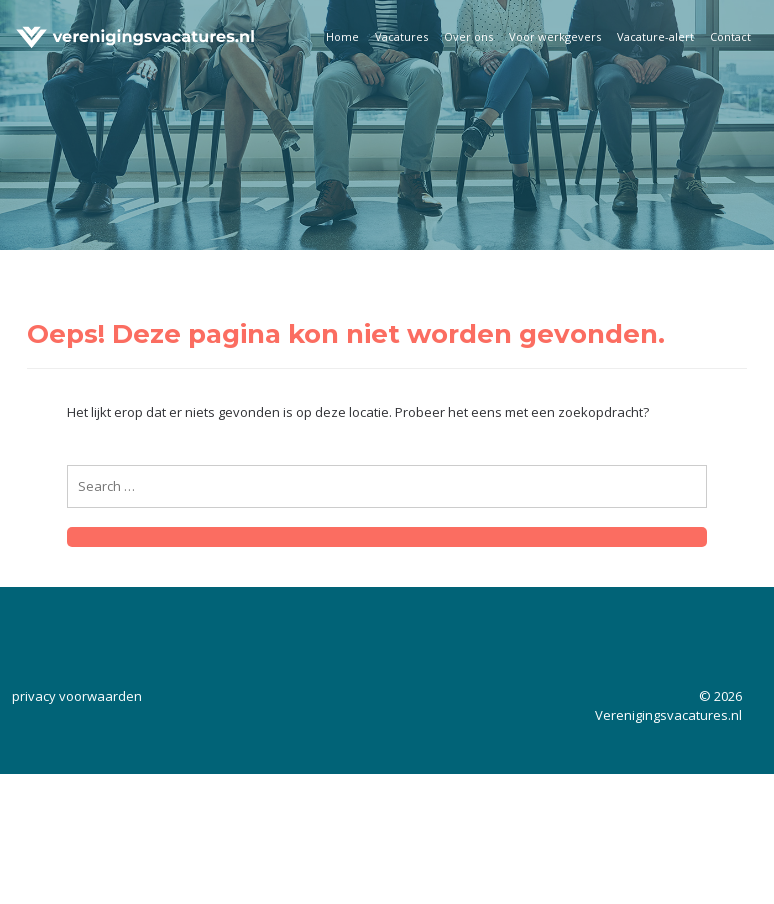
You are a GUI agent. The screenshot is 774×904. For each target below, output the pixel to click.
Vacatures (401, 36)
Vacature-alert (655, 36)
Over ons (468, 36)
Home (342, 36)
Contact (730, 36)
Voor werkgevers (555, 36)
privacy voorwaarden (77, 696)
